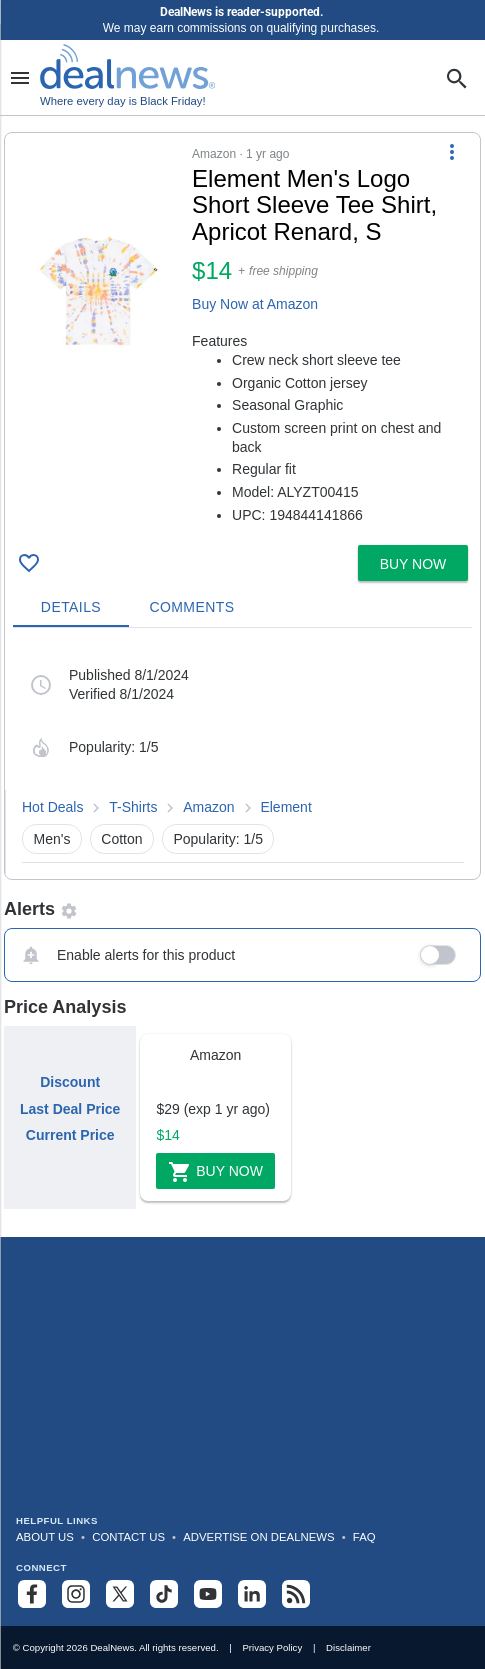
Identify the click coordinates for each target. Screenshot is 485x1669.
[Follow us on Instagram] (76, 1594)
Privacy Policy (272, 1647)
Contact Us (128, 1537)
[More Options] (452, 151)
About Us (45, 1537)
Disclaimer (348, 1647)
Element (285, 807)
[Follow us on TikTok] (164, 1594)
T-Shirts (133, 807)
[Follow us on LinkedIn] (252, 1594)
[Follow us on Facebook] (32, 1594)
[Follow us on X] (120, 1594)
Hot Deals (52, 807)
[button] (242, 335)
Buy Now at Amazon (255, 304)
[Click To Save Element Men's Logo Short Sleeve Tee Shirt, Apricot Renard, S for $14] (29, 563)
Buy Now (215, 1172)
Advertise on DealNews (258, 1537)
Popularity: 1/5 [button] (218, 839)
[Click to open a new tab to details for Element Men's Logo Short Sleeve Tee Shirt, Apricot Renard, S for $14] (98, 291)
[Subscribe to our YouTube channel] (208, 1594)
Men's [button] (52, 839)
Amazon (208, 807)
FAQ (364, 1537)
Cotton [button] (121, 839)
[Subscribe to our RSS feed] (296, 1594)
